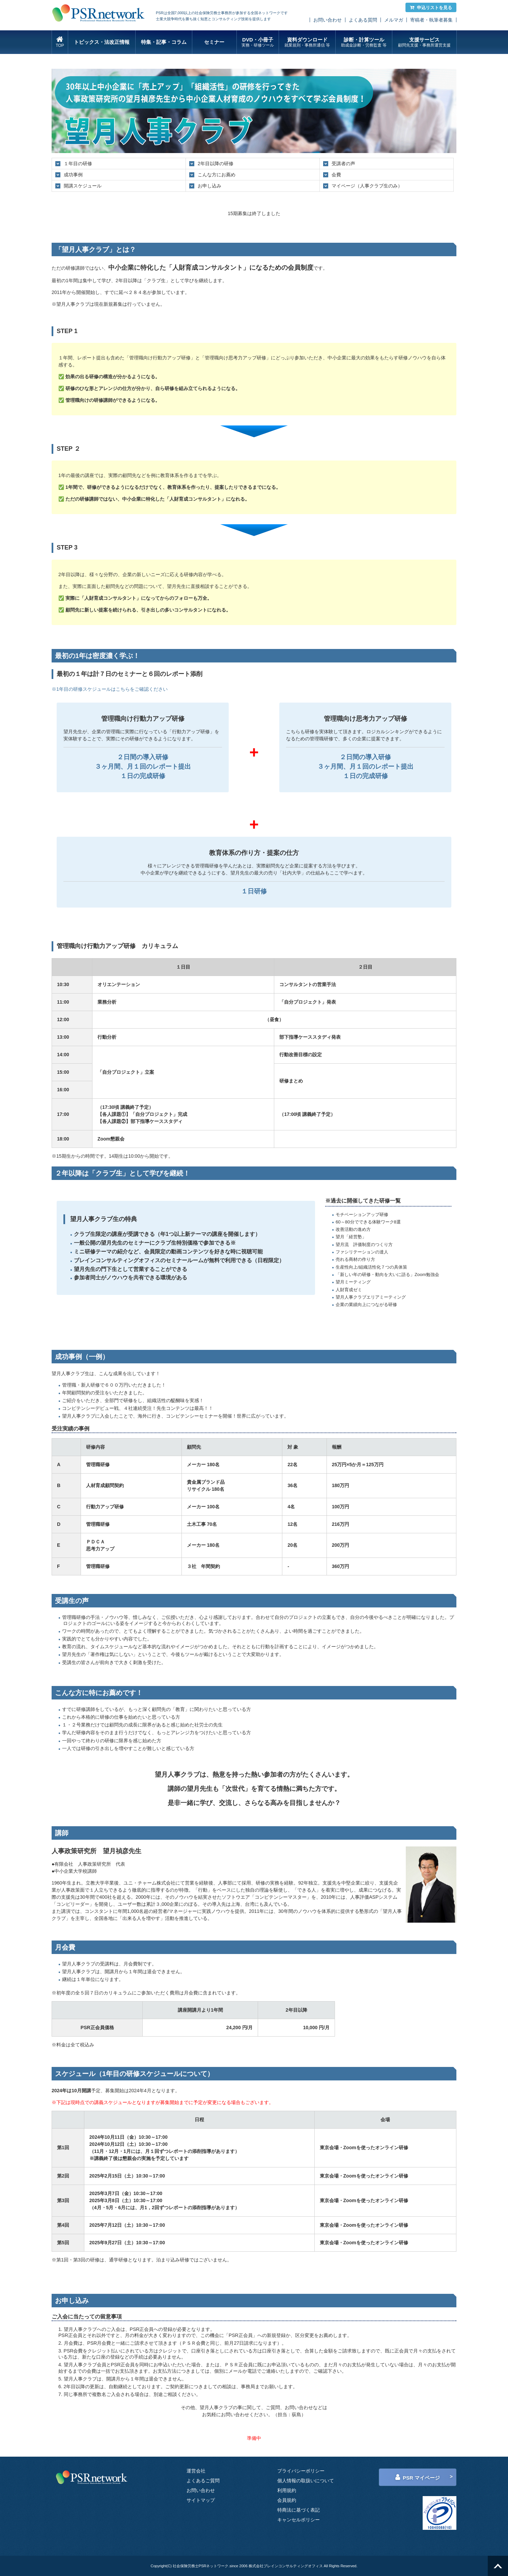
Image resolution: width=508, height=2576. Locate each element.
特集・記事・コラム (164, 42)
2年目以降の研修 (215, 163)
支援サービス (424, 42)
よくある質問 (363, 20)
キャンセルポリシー (298, 2519)
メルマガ (393, 20)
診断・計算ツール (364, 42)
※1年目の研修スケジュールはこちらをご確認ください (110, 689)
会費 (336, 174)
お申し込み (209, 185)
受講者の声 (343, 163)
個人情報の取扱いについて (305, 2480)
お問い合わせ (327, 20)
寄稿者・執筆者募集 (431, 20)
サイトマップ (201, 2500)
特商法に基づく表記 (298, 2510)
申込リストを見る (431, 7)
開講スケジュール (83, 185)
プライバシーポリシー (300, 2471)
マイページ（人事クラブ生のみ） (367, 185)
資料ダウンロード (307, 42)
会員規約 (286, 2500)
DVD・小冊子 (258, 42)
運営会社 (196, 2471)
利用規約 (286, 2490)
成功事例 (73, 174)
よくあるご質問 (203, 2480)
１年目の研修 (78, 163)
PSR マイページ (417, 2477)
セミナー (214, 42)
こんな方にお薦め (216, 174)
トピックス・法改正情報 (102, 42)
